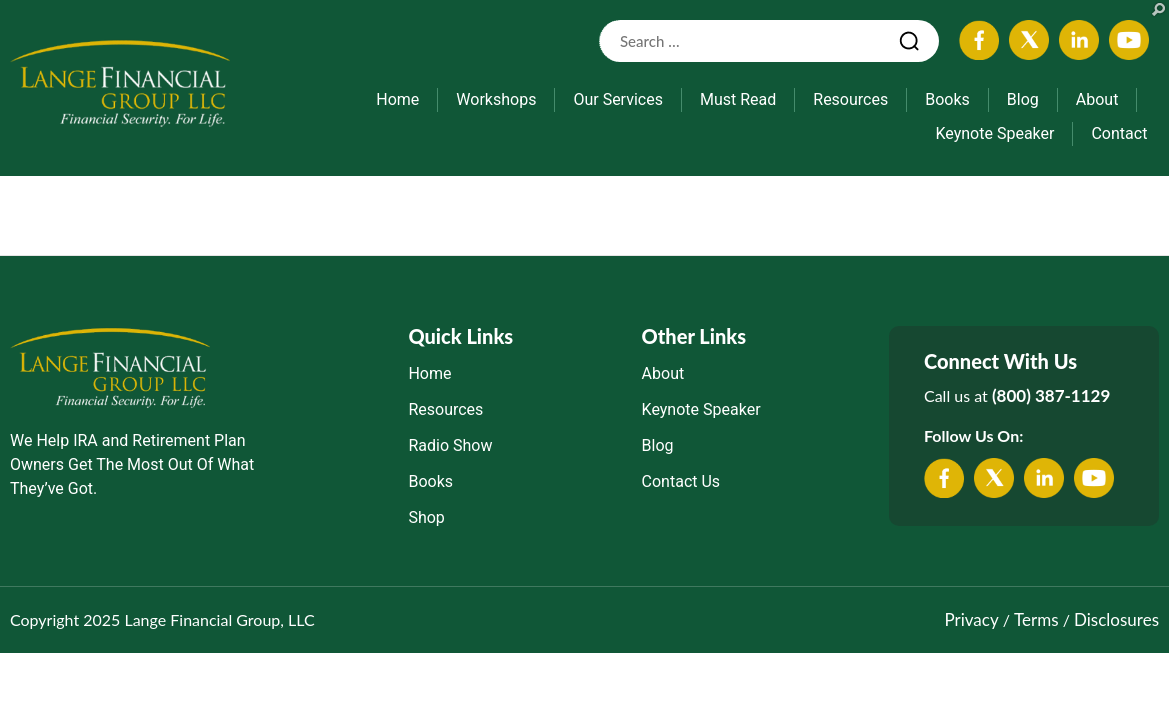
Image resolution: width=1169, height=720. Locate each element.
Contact (1119, 133)
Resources (850, 99)
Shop (426, 517)
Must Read (738, 99)
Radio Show (450, 445)
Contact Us (681, 481)
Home (397, 99)
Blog (1023, 99)
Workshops (496, 99)
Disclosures (1116, 619)
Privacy (971, 619)
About (1097, 99)
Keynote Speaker (994, 133)
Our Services (618, 99)
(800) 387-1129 (1051, 395)
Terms (1036, 619)
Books (947, 99)
